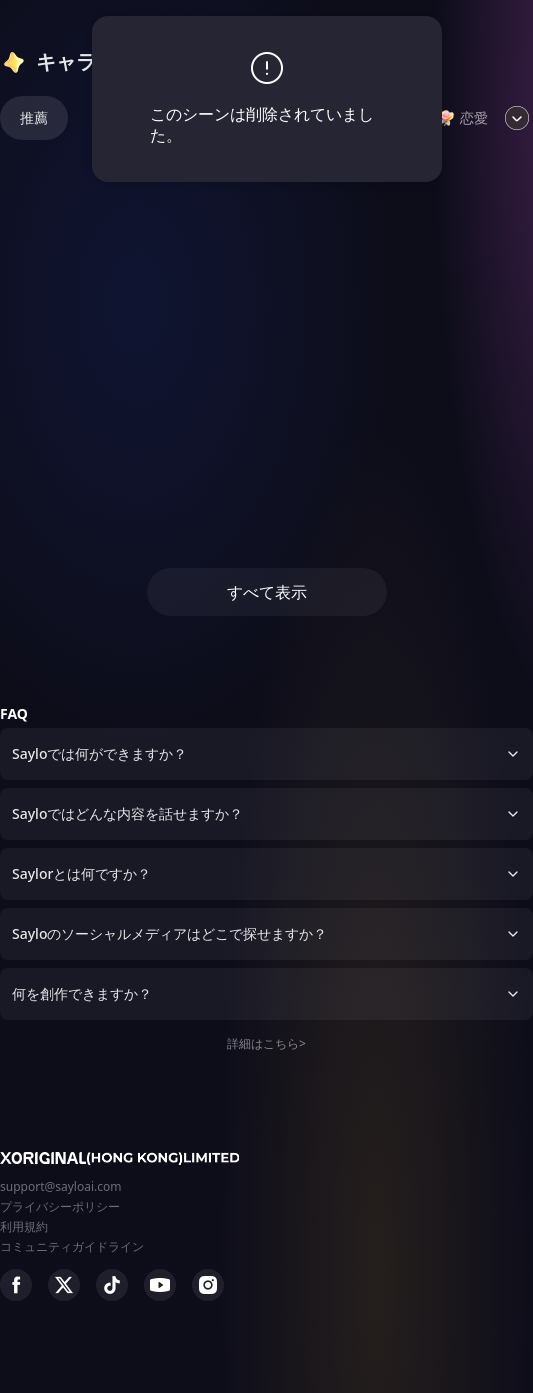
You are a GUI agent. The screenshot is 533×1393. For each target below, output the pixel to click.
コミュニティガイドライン (72, 1246)
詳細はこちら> (266, 1043)
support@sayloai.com (61, 1186)
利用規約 (24, 1226)
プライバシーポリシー (60, 1206)
